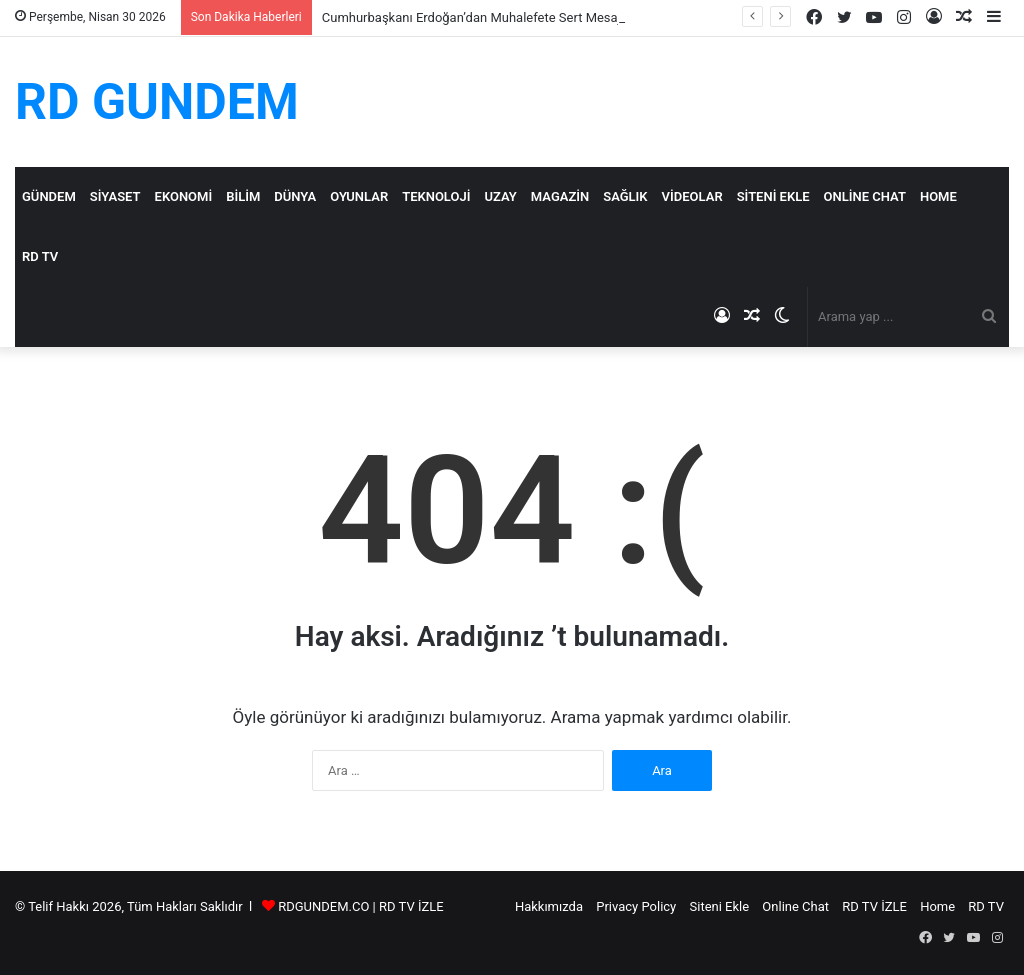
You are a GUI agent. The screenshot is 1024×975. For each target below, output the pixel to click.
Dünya (295, 196)
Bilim (243, 196)
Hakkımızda (549, 906)
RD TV (40, 256)
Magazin (560, 196)
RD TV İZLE (411, 906)
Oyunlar (359, 196)
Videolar (692, 196)
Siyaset (115, 196)
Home (938, 196)
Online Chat (865, 196)
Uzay (500, 196)
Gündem (49, 196)
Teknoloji (436, 196)
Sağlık (625, 196)
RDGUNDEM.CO (323, 906)
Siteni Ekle (773, 196)
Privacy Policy (636, 906)
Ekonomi (184, 196)
